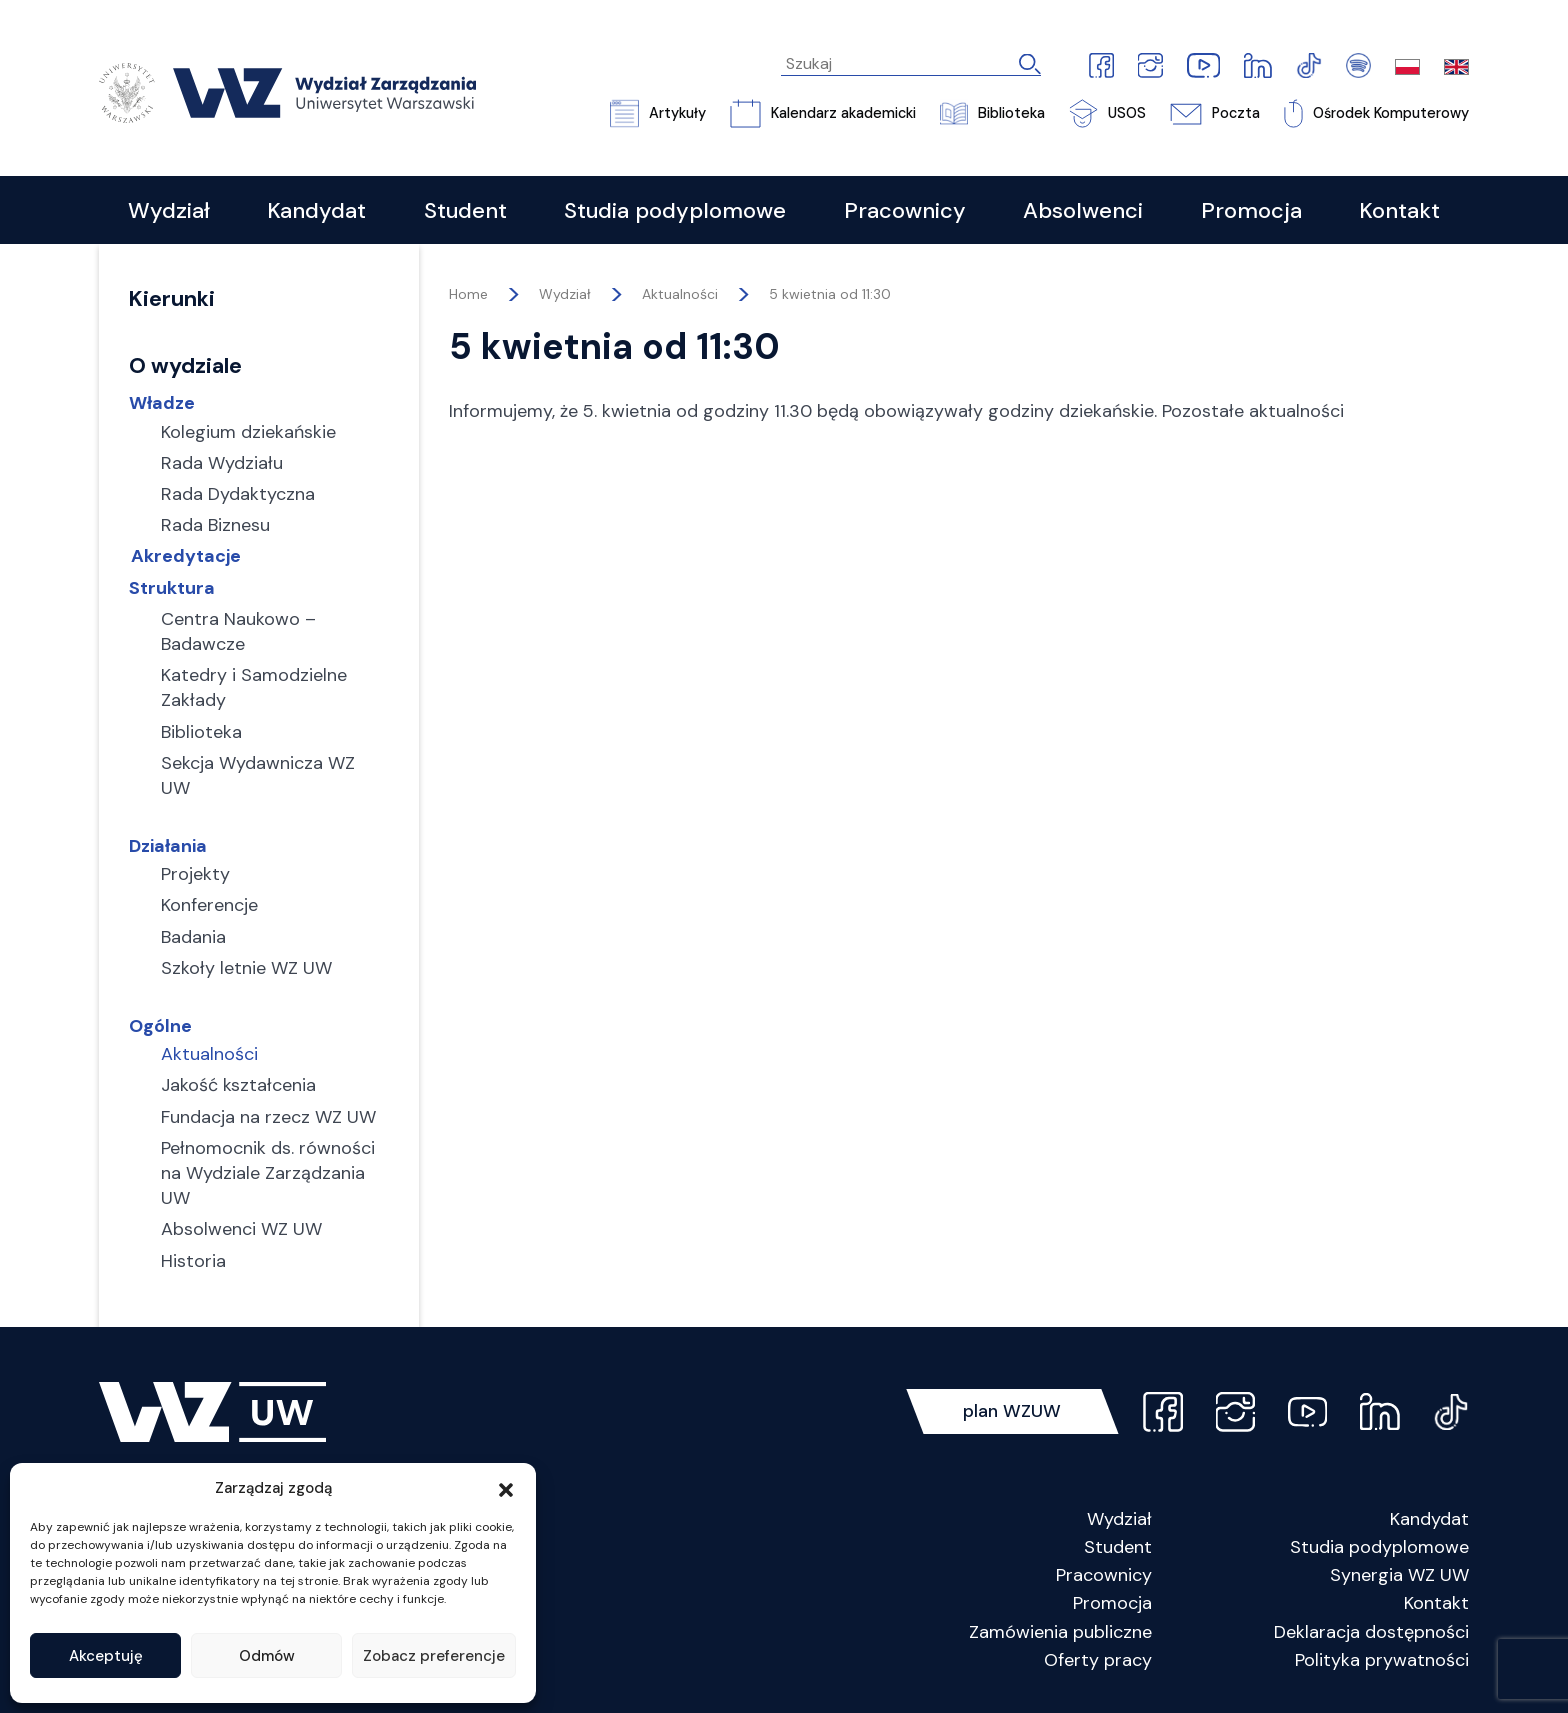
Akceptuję (106, 1656)
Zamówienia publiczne (1060, 1632)
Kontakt (1436, 1604)
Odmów (267, 1656)
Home (468, 294)
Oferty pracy (1098, 1660)
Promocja (1112, 1604)
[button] (506, 1488)
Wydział (1119, 1519)
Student (1118, 1547)
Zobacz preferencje (434, 1656)
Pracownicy (1104, 1575)
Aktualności (680, 294)
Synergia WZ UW (1399, 1575)
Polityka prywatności (1382, 1660)
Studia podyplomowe (1379, 1547)
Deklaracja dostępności (1371, 1632)
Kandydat (1429, 1519)
